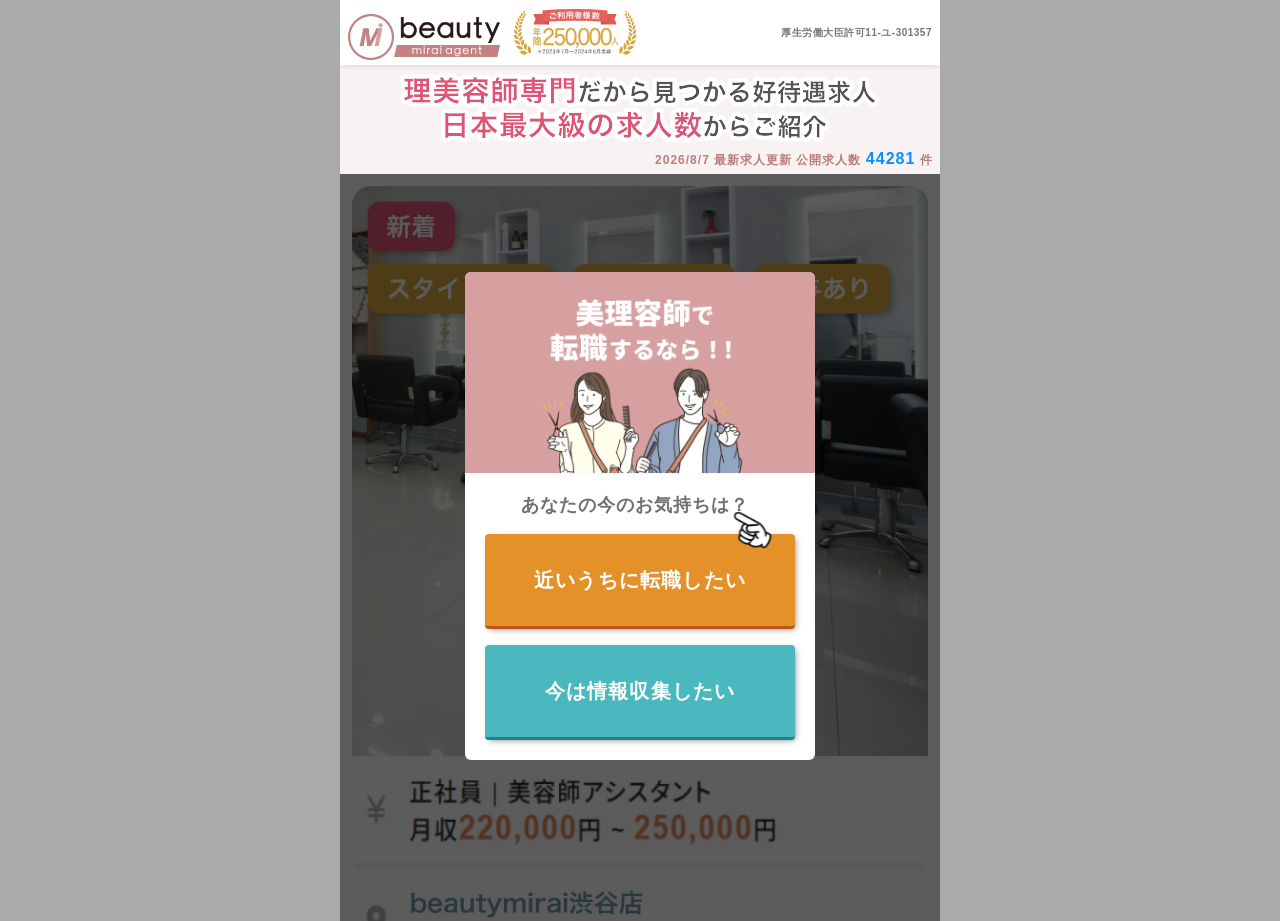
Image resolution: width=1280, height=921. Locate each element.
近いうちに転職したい (640, 580)
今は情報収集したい (640, 691)
